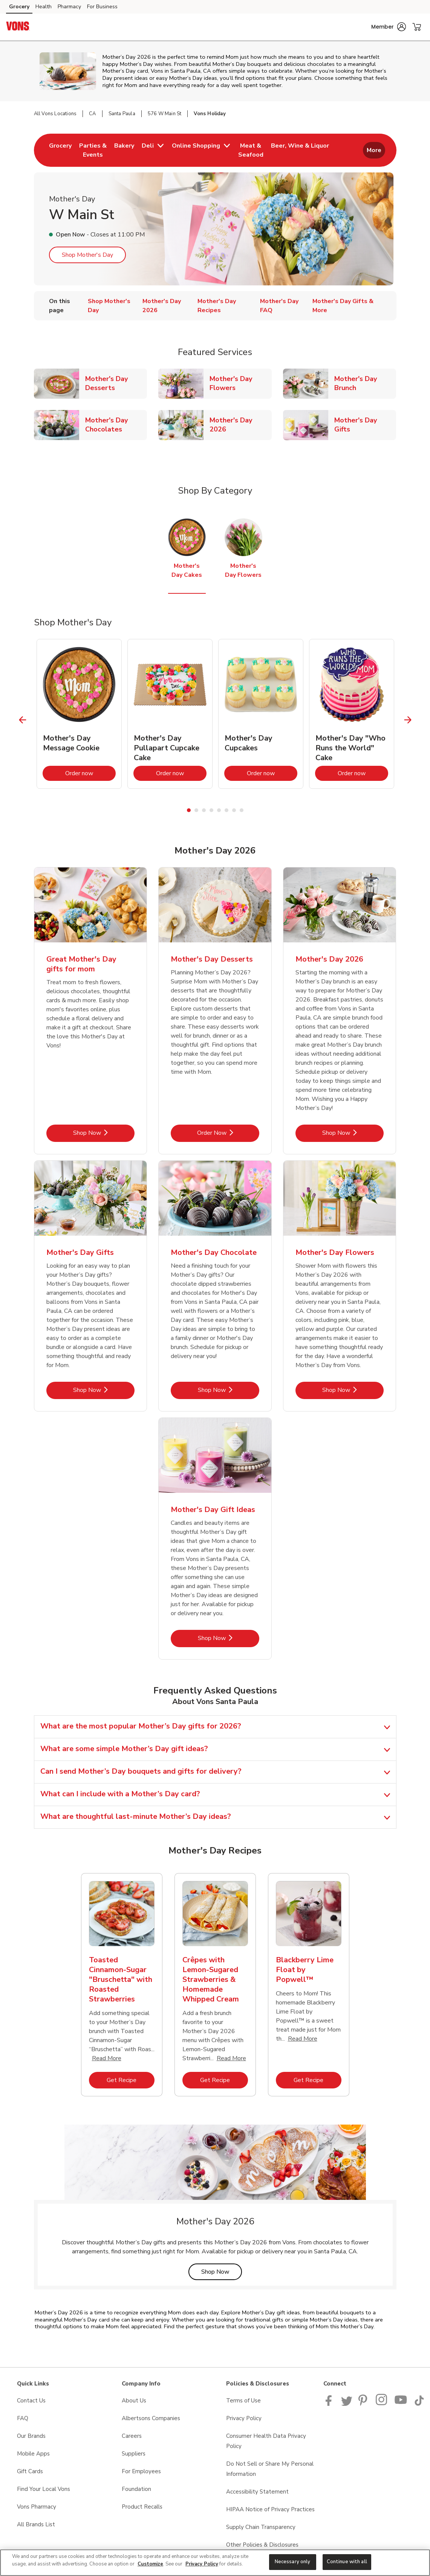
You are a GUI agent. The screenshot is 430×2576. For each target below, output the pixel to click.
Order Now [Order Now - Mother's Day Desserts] (228, 1132)
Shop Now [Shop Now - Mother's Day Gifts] (104, 1390)
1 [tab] (189, 810)
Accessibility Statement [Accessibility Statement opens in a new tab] (257, 2491)
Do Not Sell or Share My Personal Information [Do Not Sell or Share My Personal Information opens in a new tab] (270, 2469)
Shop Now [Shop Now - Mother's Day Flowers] (353, 1390)
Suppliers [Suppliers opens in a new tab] (133, 2453)
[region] (215, 2562)
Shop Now (221, 2271)
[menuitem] (60, 150)
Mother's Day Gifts (365, 425)
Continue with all (347, 2561)
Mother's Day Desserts (116, 383)
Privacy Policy (201, 2564)
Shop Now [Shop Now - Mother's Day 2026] (353, 1132)
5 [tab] (219, 810)
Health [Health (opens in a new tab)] (43, 6)
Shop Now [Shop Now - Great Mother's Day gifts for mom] (104, 1132)
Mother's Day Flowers (240, 383)
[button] (388, 27)
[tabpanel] (79, 714)
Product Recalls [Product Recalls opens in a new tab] (142, 2506)
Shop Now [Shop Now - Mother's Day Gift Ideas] (228, 1638)
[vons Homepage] (18, 27)
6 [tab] (226, 810)
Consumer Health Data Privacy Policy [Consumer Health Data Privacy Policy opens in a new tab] (266, 2441)
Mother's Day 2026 (240, 425)
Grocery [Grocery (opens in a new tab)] (19, 6)
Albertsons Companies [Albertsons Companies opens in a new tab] (151, 2418)
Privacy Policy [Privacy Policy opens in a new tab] (244, 2418)
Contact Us (31, 2400)
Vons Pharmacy (36, 2506)
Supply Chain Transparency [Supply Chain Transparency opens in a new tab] (260, 2527)
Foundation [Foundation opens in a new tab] (136, 2489)
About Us (134, 2400)
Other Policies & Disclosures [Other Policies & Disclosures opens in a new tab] (262, 2545)
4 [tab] (211, 810)
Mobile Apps (33, 2453)
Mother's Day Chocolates (116, 425)
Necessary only (293, 2561)
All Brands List (36, 2524)
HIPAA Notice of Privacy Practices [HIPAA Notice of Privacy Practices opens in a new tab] (270, 2509)
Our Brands (31, 2436)
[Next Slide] (407, 720)
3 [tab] (204, 810)
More (374, 150)
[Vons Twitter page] (346, 2404)
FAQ (22, 2418)
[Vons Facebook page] (330, 2404)
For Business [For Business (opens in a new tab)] (102, 6)
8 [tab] (241, 810)
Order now (90, 773)
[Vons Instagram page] (382, 2404)
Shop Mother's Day (87, 255)
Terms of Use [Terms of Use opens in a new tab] (243, 2400)
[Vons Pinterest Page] (364, 2404)
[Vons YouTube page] (401, 2404)
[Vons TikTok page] (419, 2404)
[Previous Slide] (22, 720)
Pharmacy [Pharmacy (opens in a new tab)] (69, 6)
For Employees (141, 2471)
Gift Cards (30, 2471)
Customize (150, 2564)
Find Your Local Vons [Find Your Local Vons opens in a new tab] (43, 2489)
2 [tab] (196, 810)
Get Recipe (131, 2080)
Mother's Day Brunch (365, 383)
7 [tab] (234, 810)
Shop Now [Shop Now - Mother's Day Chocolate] (228, 1390)
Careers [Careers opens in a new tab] (132, 2436)
